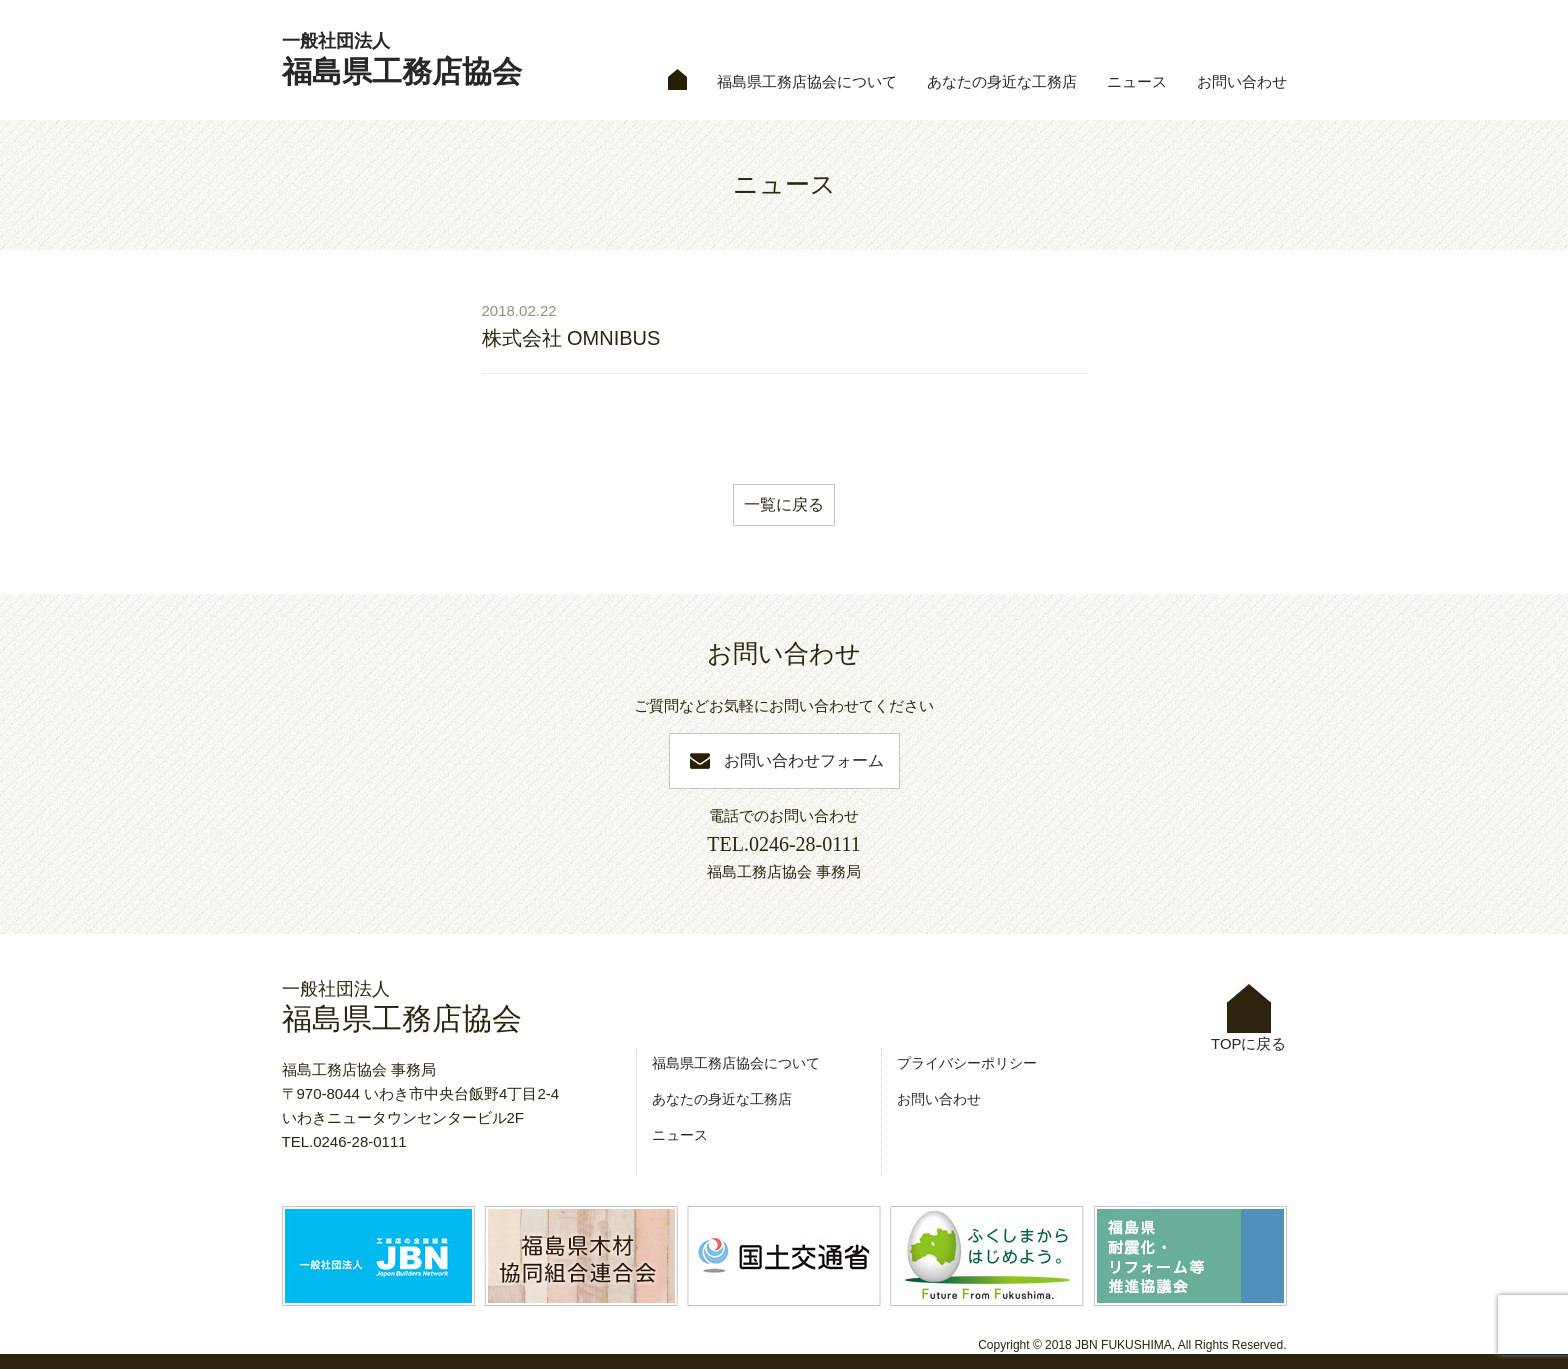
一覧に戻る (784, 504)
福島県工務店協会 (402, 59)
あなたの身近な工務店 (1002, 82)
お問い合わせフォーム (804, 760)
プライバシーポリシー (967, 1063)
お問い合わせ (1242, 82)
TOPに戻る (1249, 1018)
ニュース (1137, 82)
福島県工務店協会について (807, 82)
